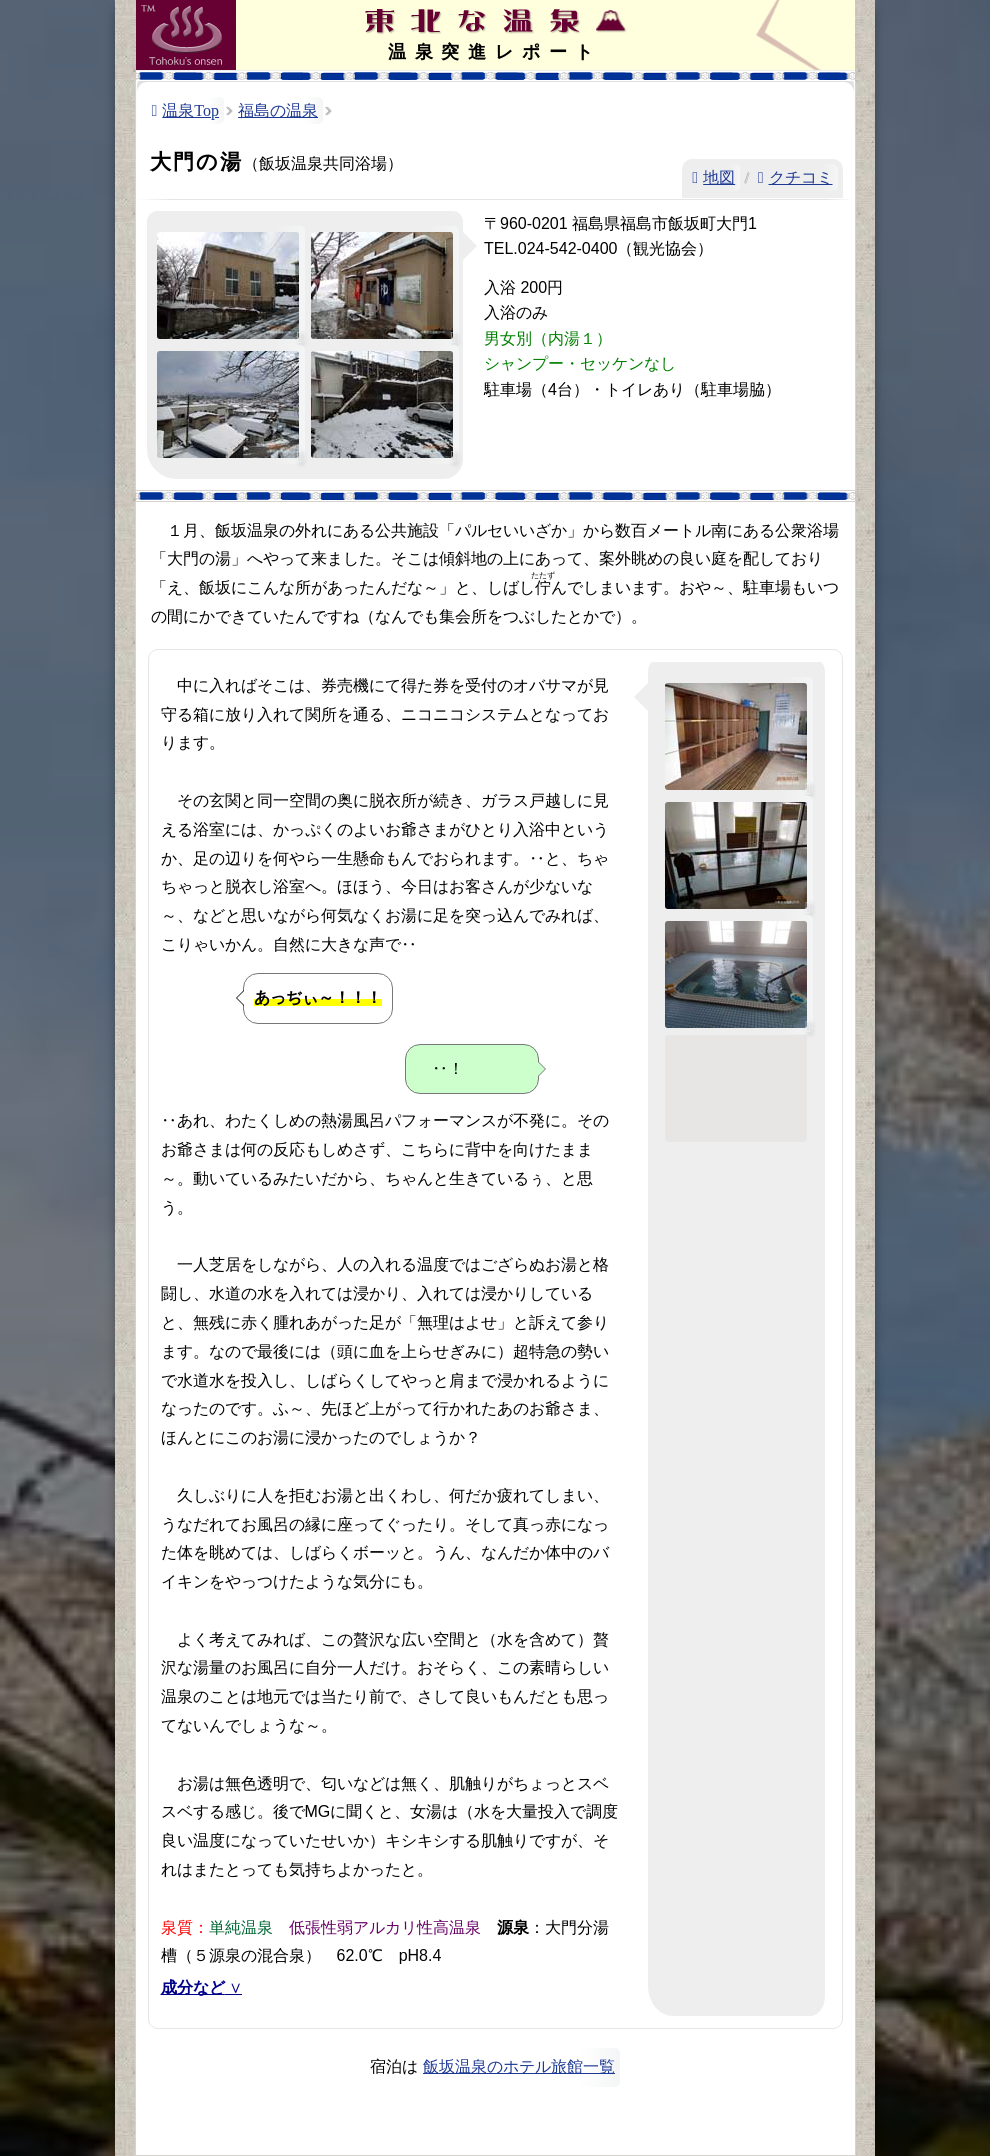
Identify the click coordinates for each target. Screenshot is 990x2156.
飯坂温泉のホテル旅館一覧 (519, 2066)
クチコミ (801, 177)
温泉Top (190, 110)
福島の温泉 (278, 110)
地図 (719, 177)
